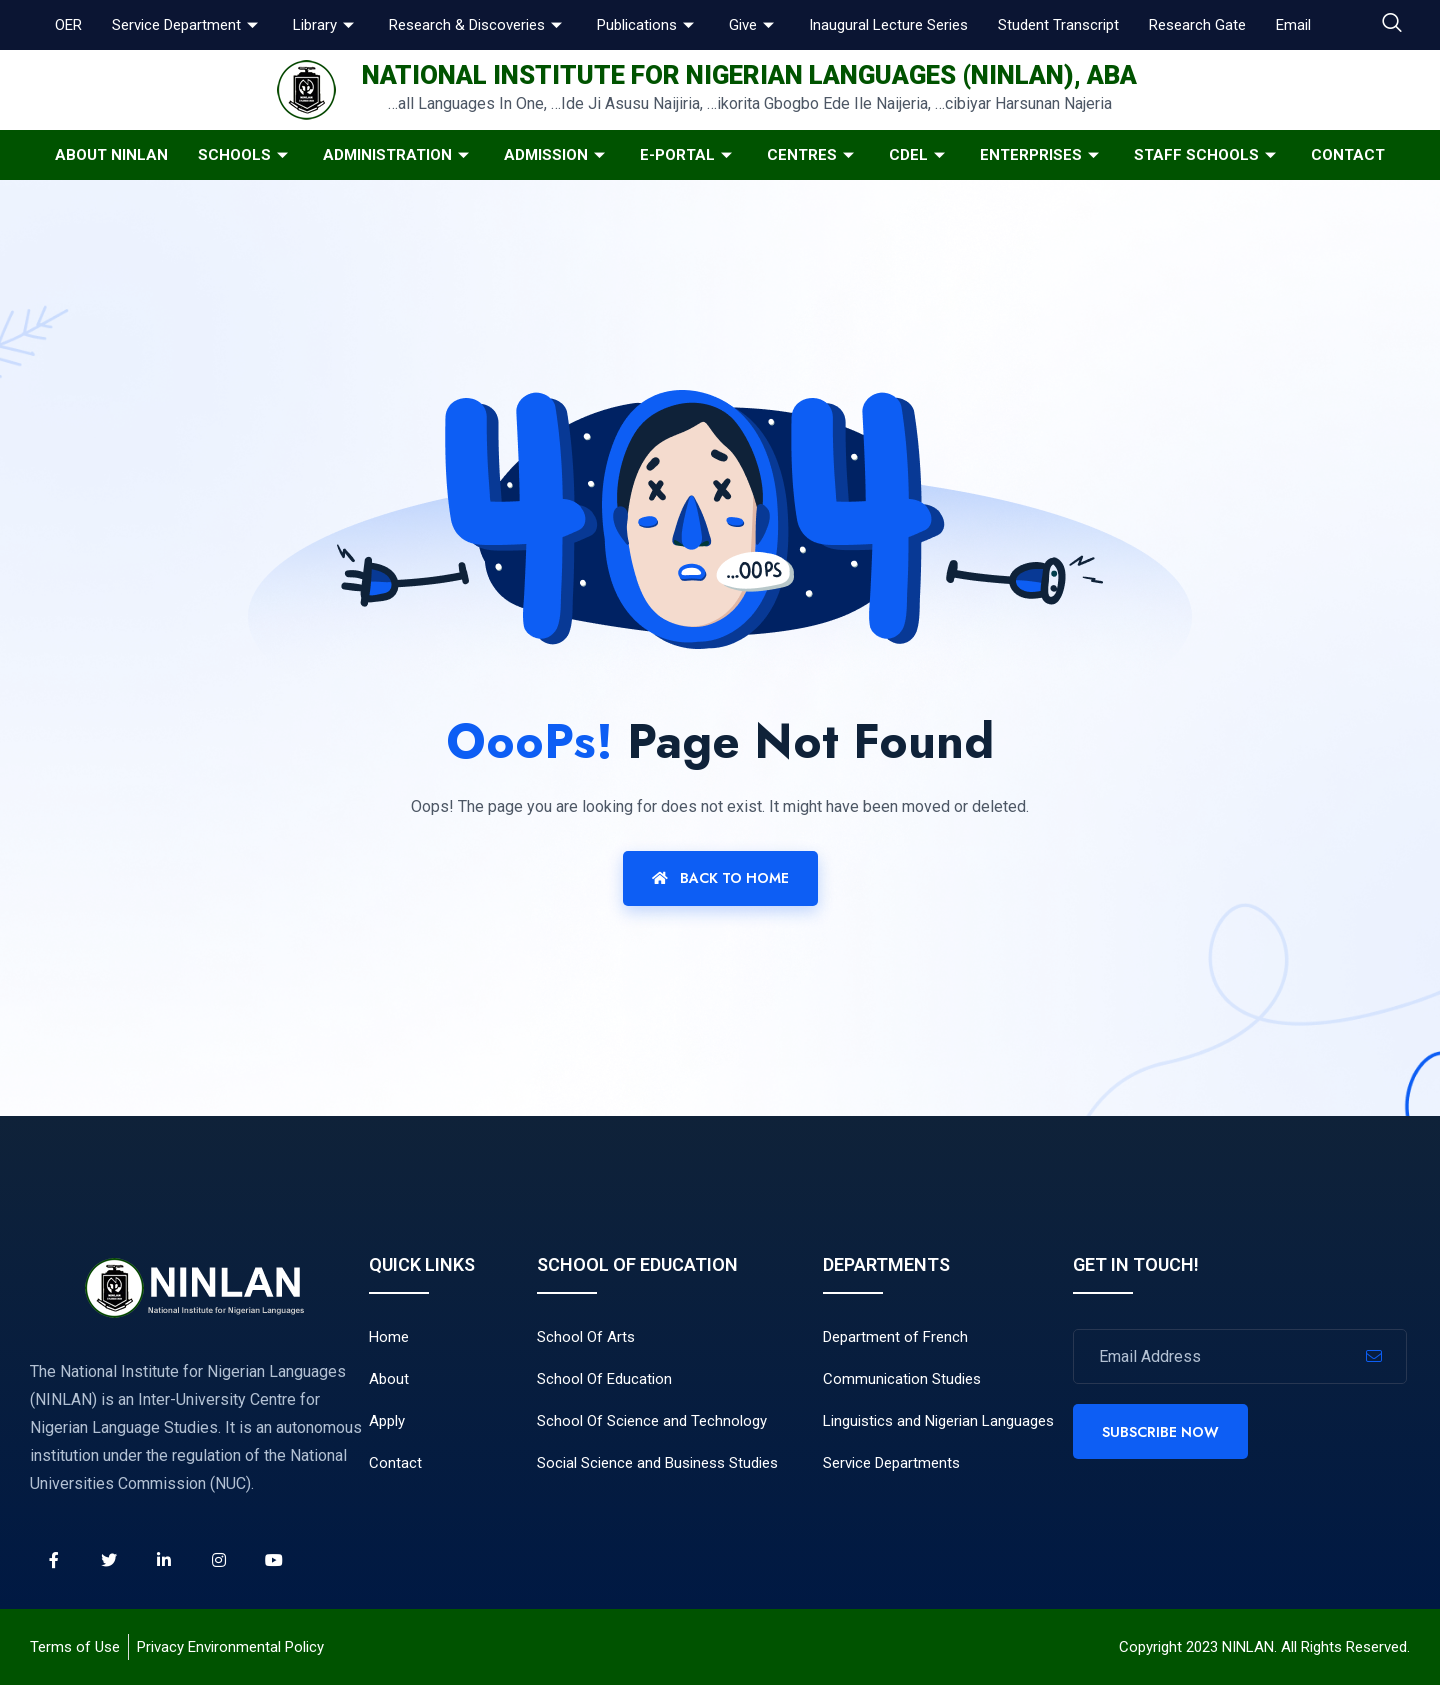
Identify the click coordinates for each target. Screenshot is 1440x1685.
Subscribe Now (1160, 1432)
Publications (648, 25)
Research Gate (1197, 25)
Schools (245, 155)
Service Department (187, 25)
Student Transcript (1058, 25)
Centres (813, 155)
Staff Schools (1207, 155)
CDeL (919, 155)
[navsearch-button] (1392, 25)
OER (68, 25)
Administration (398, 155)
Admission (557, 155)
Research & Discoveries (478, 25)
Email (1293, 25)
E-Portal (688, 155)
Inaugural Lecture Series (888, 25)
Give (754, 25)
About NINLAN (111, 155)
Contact (1348, 155)
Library (326, 25)
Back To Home (720, 878)
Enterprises (1042, 155)
